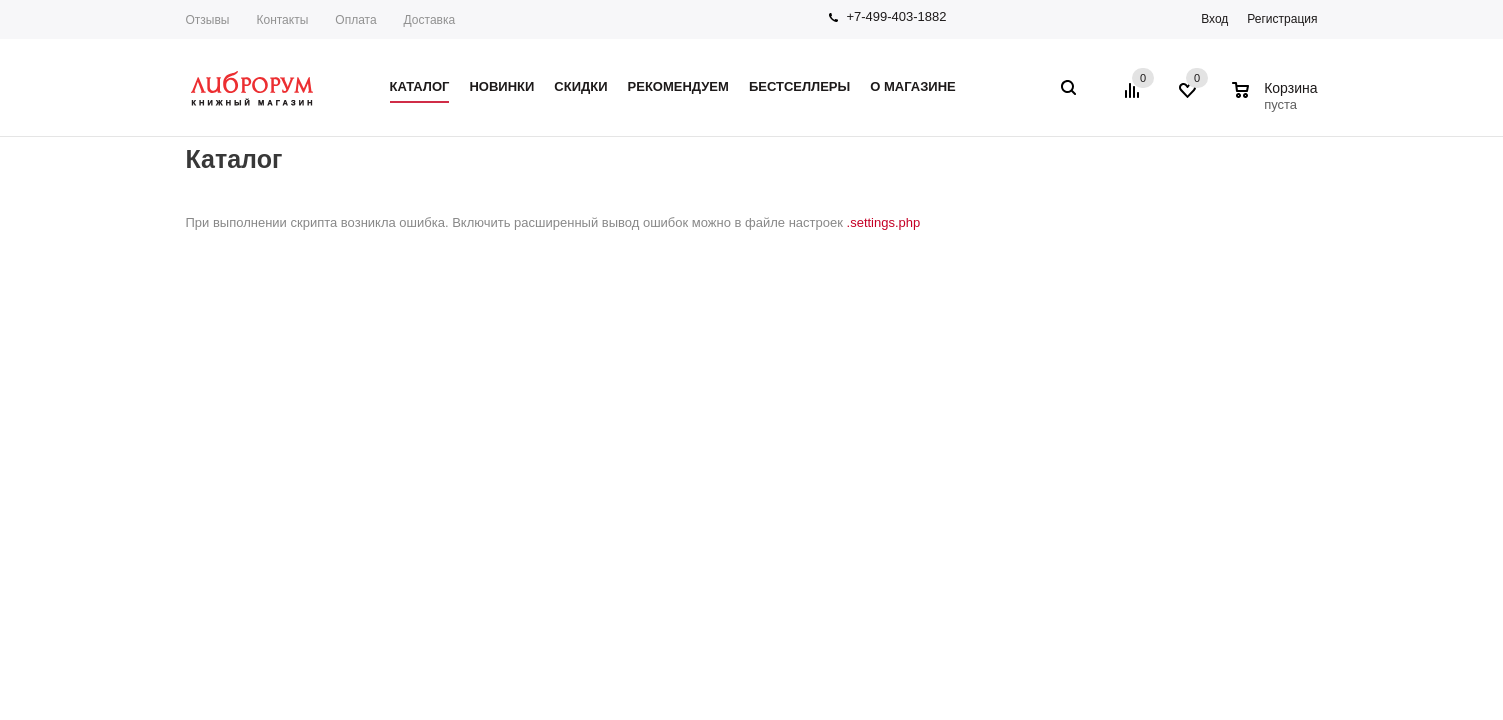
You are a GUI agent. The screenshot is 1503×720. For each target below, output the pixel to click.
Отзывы (208, 20)
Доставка (430, 20)
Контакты (282, 20)
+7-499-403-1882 (896, 16)
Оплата (355, 20)
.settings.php (884, 222)
